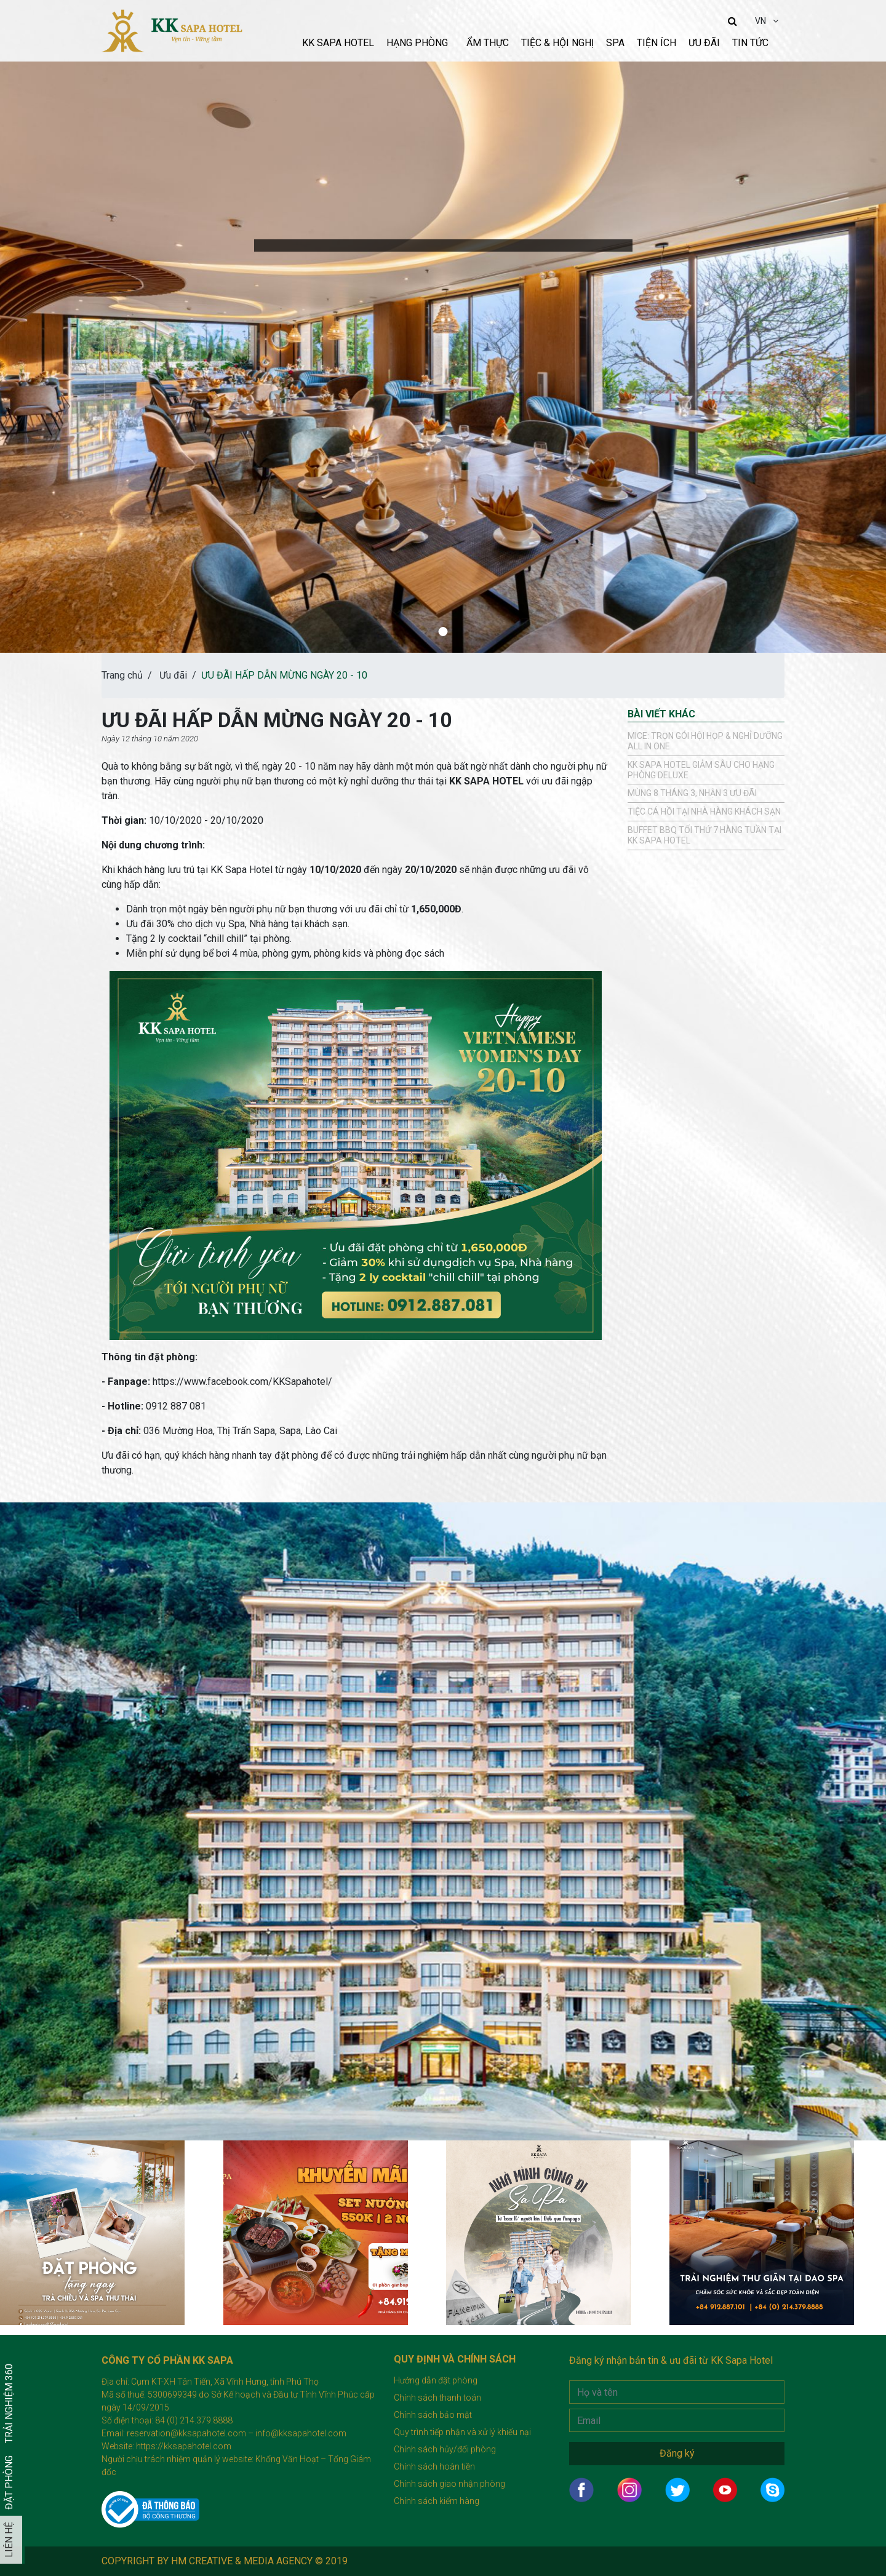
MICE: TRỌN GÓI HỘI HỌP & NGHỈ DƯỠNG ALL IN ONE (705, 741)
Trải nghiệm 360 (9, 2403)
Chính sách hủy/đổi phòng (445, 2449)
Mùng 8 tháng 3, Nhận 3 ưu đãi (692, 793)
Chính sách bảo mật (433, 2415)
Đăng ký (677, 2453)
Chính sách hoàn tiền (434, 2466)
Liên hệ (9, 2540)
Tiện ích (656, 43)
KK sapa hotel (338, 43)
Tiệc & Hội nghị (557, 43)
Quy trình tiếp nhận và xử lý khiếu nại (462, 2432)
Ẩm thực (487, 43)
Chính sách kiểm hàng (436, 2501)
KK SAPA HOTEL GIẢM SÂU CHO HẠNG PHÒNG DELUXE (701, 770)
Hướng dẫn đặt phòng (435, 2380)
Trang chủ (122, 675)
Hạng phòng (417, 43)
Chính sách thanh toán (437, 2398)
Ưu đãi (704, 43)
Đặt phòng (9, 2482)
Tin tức (750, 43)
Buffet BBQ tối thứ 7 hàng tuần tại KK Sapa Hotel (704, 835)
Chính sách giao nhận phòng (449, 2484)
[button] (443, 631)
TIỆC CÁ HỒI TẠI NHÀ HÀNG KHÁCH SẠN (704, 811)
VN (761, 21)
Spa (615, 43)
